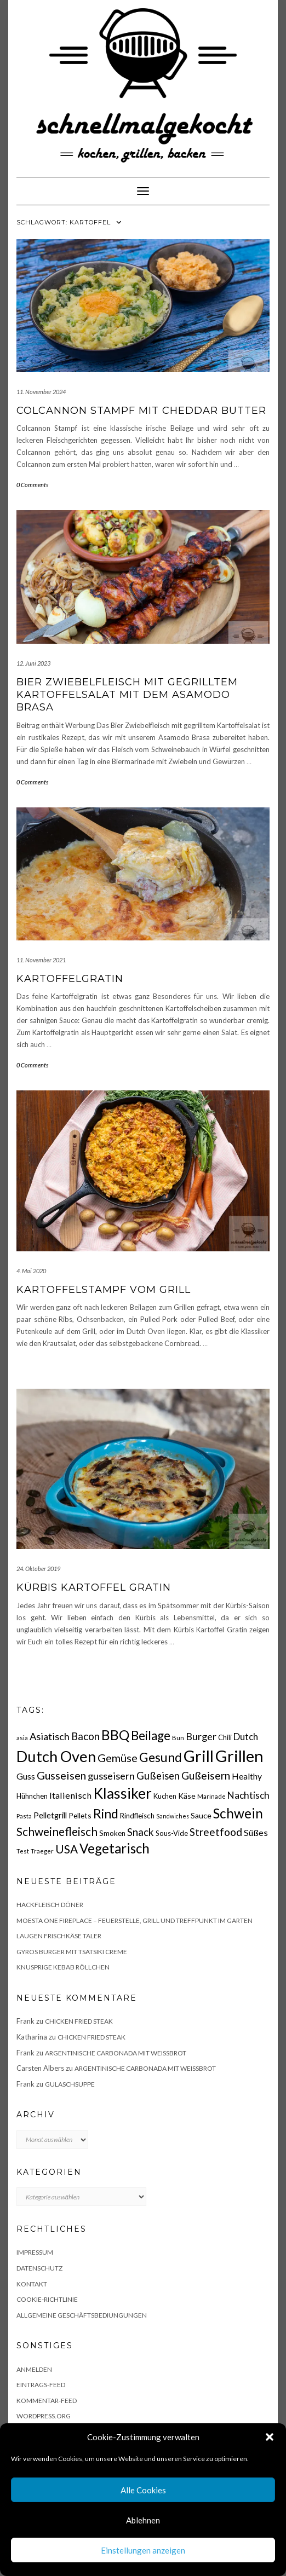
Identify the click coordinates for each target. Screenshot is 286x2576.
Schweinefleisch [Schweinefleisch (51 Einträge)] (57, 1831)
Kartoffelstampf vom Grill (103, 1290)
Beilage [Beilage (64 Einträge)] (150, 1735)
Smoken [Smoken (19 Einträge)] (112, 1833)
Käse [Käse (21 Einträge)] (187, 1795)
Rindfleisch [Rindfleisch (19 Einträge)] (137, 1815)
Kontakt (31, 2284)
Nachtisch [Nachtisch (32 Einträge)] (248, 1795)
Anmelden (34, 2369)
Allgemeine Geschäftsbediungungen (81, 2315)
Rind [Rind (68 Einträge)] (105, 1813)
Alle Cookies (143, 2490)
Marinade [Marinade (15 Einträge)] (211, 1796)
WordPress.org (43, 2416)
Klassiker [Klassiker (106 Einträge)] (122, 1793)
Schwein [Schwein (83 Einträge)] (238, 1813)
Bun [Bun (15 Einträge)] (178, 1737)
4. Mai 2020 (31, 1270)
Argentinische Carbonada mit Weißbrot (115, 2053)
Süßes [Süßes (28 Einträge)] (256, 1832)
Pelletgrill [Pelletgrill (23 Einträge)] (50, 1815)
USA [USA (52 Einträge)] (66, 1849)
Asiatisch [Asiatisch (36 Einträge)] (50, 1736)
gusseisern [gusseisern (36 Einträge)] (111, 1776)
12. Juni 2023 (33, 663)
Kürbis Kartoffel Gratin (93, 1587)
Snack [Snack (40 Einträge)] (140, 1832)
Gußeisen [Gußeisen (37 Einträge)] (158, 1776)
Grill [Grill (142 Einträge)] (199, 1756)
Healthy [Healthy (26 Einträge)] (247, 1776)
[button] (269, 2436)
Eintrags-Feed (40, 2385)
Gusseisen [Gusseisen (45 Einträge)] (61, 1775)
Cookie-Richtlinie (47, 2299)
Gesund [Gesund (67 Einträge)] (160, 1757)
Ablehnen (143, 2520)
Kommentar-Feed (46, 2400)
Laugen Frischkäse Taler (58, 1936)
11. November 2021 (41, 959)
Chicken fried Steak (79, 2021)
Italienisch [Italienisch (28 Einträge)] (70, 1795)
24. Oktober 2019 (38, 1568)
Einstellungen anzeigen (143, 2550)
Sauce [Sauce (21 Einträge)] (201, 1815)
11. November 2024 (41, 391)
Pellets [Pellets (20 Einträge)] (79, 1815)
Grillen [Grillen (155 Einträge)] (239, 1755)
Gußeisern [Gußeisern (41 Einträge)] (205, 1775)
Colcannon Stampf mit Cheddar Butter (141, 411)
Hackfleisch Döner (49, 1905)
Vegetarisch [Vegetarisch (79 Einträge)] (114, 1848)
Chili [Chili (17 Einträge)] (225, 1738)
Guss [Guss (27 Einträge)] (25, 1776)
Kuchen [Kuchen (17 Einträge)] (164, 1796)
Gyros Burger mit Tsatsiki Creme (71, 1952)
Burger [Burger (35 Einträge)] (201, 1736)
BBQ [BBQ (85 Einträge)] (115, 1735)
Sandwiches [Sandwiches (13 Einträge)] (172, 1816)
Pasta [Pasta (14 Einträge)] (24, 1816)
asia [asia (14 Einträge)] (22, 1737)
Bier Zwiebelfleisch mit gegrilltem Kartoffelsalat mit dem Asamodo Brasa (127, 695)
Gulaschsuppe (70, 2084)
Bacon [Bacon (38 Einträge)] (85, 1736)
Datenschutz (39, 2268)
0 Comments (32, 484)
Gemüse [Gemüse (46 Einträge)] (118, 1757)
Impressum (34, 2252)
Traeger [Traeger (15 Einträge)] (42, 1851)
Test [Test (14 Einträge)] (22, 1851)
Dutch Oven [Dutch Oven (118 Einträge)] (56, 1756)
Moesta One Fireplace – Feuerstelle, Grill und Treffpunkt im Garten (134, 1920)
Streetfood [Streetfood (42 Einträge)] (216, 1832)
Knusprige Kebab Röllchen (63, 1967)
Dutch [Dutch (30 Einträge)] (245, 1736)
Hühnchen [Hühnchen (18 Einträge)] (32, 1796)
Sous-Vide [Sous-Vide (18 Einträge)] (172, 1833)
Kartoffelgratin (69, 979)
